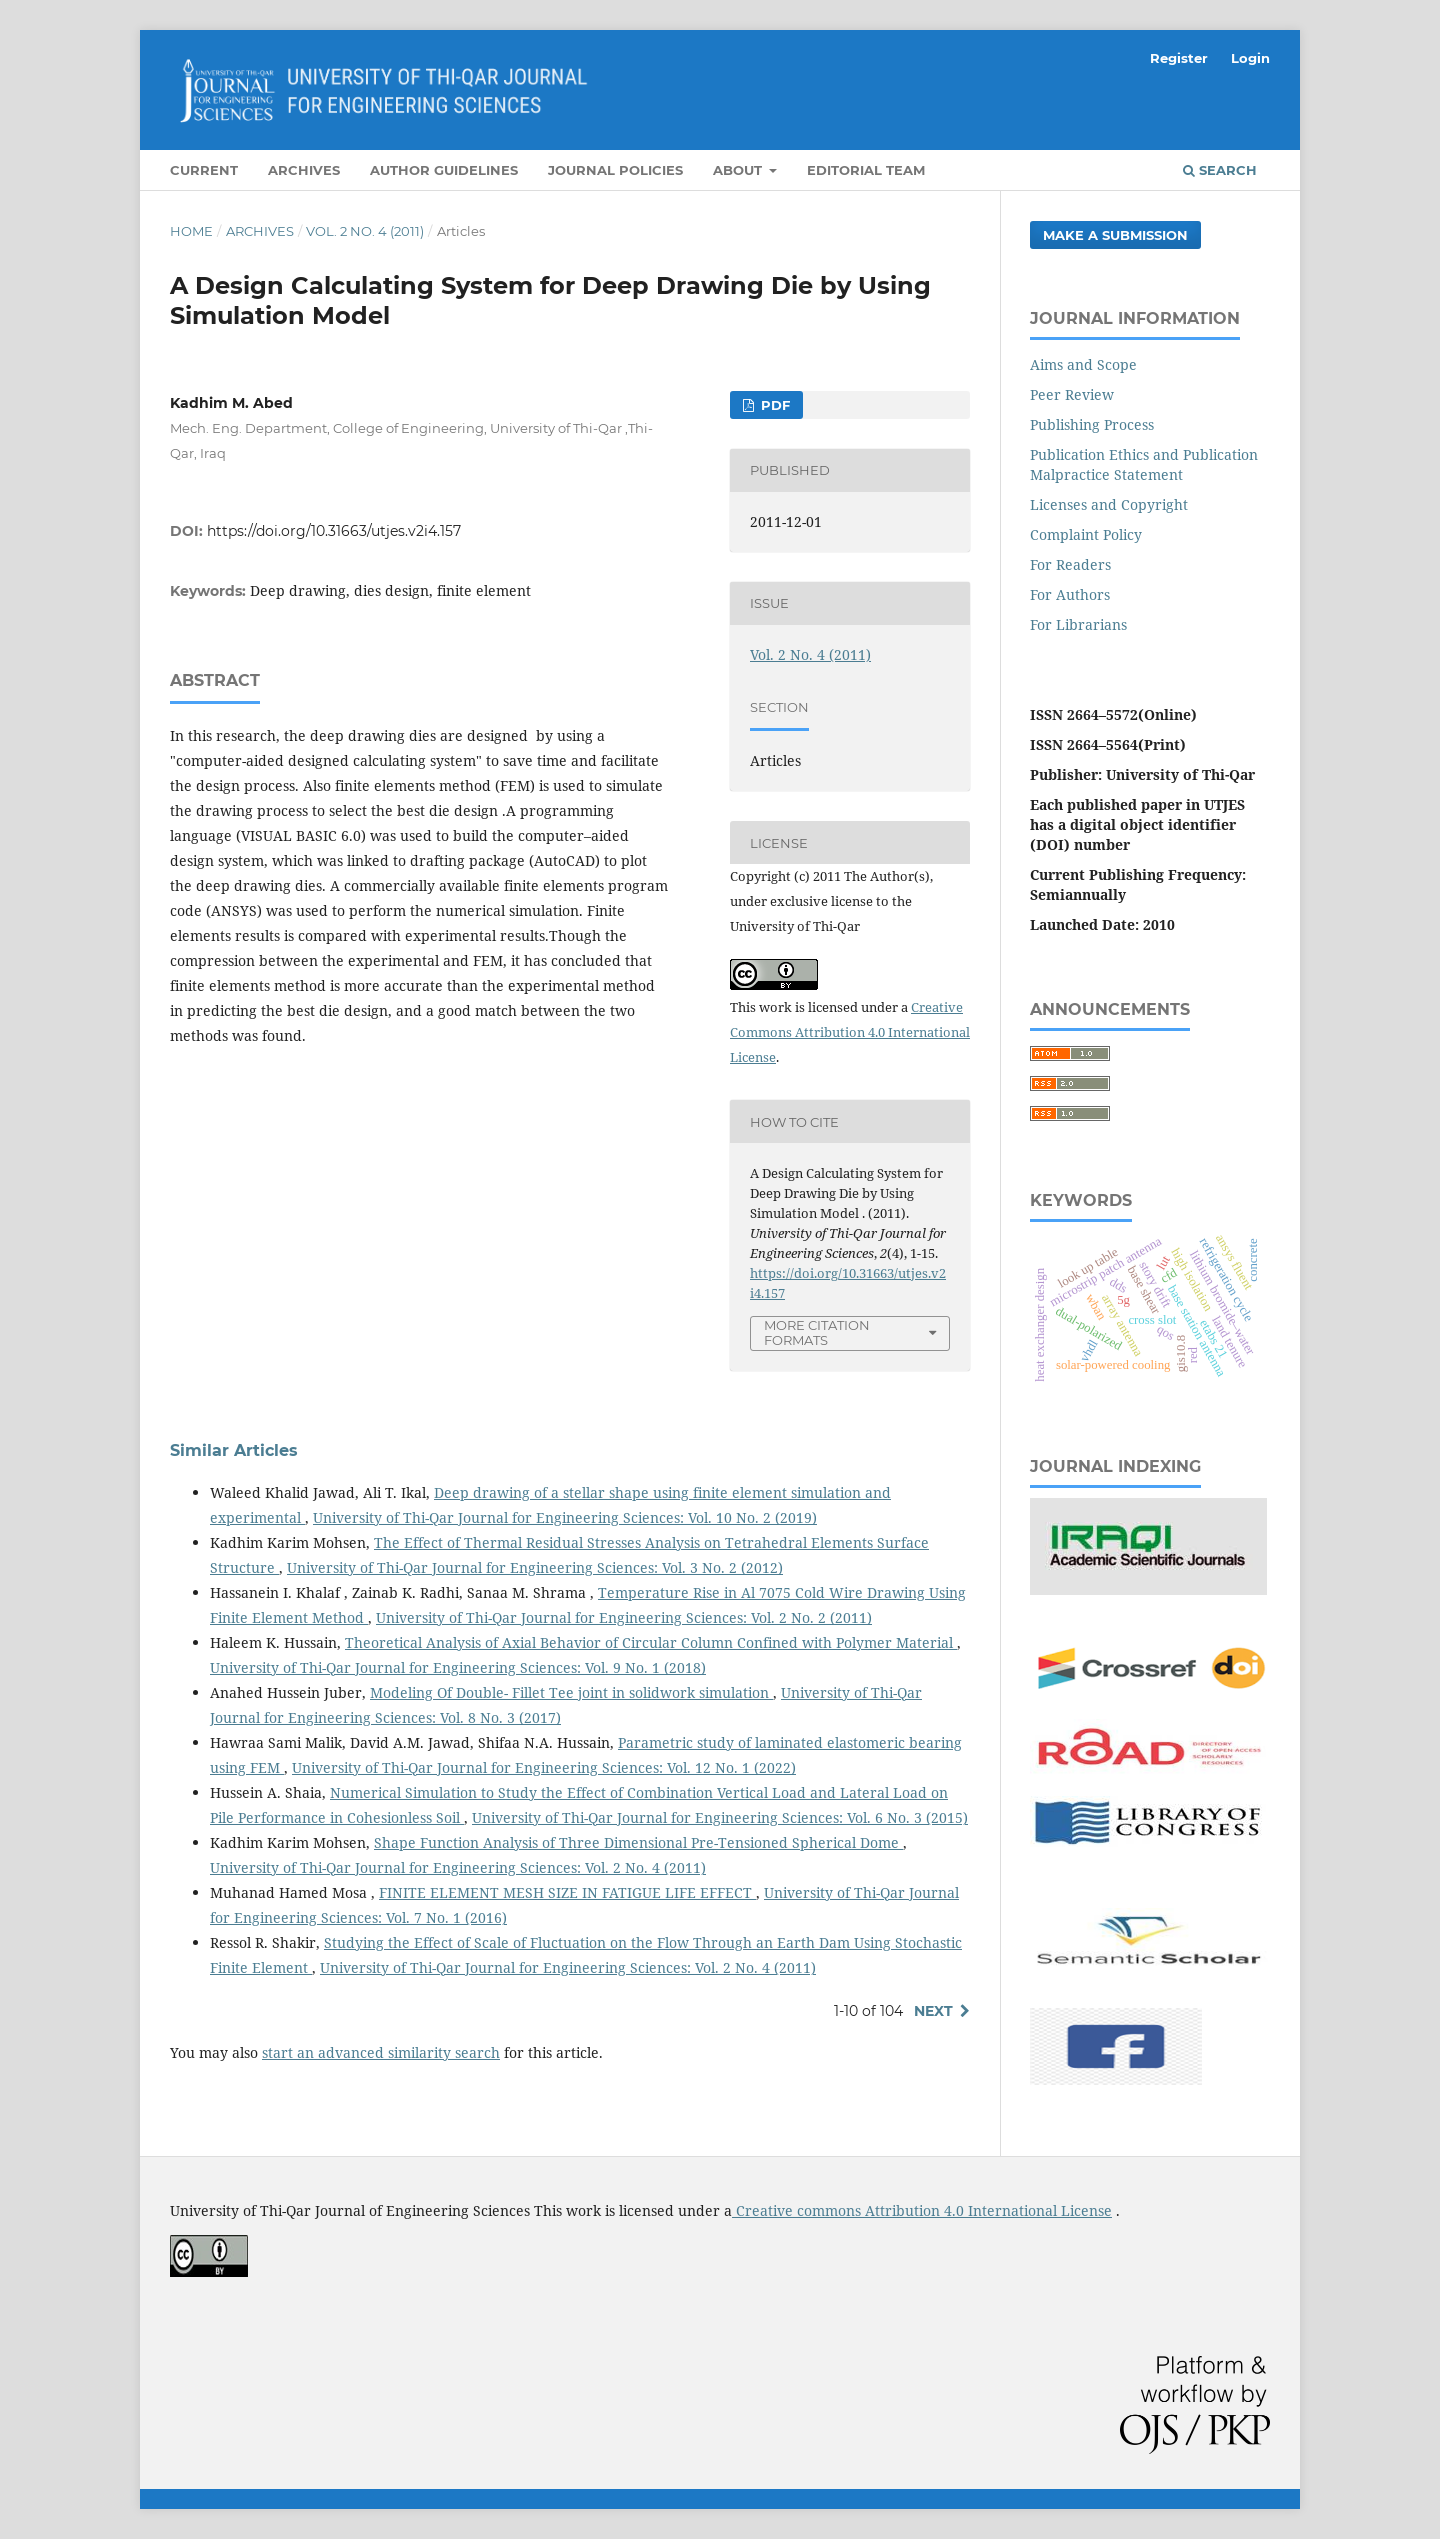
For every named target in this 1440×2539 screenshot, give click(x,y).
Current (204, 170)
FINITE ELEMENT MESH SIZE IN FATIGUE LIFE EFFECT (567, 1892)
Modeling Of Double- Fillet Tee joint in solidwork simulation (571, 1692)
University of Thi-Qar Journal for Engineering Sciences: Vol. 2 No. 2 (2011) (624, 1617)
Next (933, 2011)
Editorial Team (866, 170)
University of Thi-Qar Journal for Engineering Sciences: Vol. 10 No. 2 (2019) (565, 1517)
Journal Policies (615, 170)
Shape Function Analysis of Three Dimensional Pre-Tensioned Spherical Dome (638, 1842)
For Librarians (1078, 624)
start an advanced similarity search (381, 2052)
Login (1250, 58)
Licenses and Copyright (1109, 504)
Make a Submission (1115, 235)
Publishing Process (1092, 424)
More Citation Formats (817, 1332)
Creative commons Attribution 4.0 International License (922, 2210)
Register (1179, 58)
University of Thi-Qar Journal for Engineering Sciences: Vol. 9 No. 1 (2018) (458, 1667)
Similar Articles (234, 1450)
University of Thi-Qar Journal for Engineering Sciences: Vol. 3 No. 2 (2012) (535, 1567)
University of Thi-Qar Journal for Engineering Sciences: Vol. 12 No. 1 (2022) (544, 1767)
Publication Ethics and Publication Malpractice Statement (1144, 464)
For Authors (1070, 594)
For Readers (1070, 564)
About (739, 170)
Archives (304, 170)
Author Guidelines (444, 170)
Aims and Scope (1083, 364)
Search (1220, 170)
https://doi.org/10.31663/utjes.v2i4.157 (334, 531)
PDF (773, 405)
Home (191, 231)
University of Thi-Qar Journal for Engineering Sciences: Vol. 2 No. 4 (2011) (458, 1867)
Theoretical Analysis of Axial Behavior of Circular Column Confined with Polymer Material (651, 1642)
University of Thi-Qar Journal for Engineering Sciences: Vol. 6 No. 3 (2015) (720, 1817)
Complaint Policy (1086, 534)
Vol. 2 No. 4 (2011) (365, 231)
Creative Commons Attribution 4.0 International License (850, 1032)
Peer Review (1072, 394)
